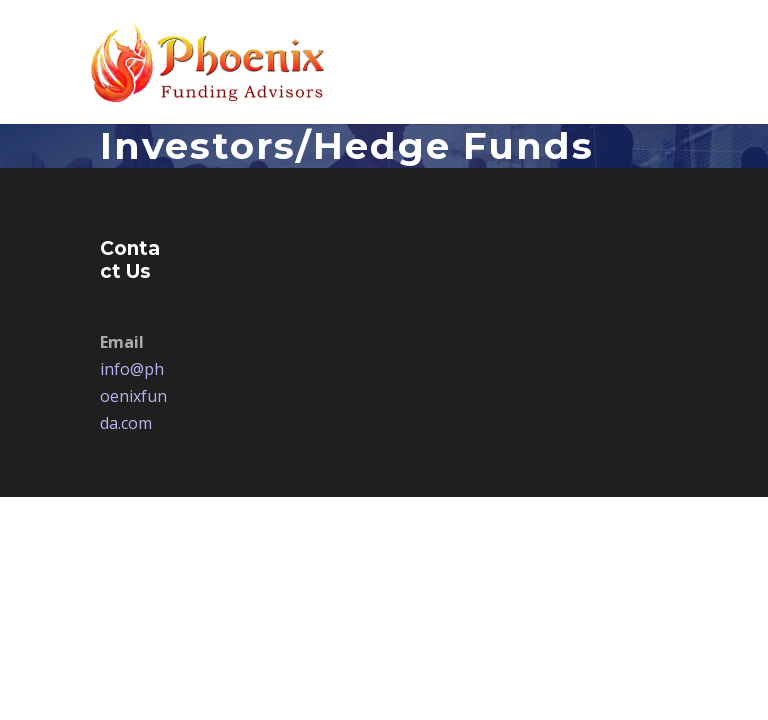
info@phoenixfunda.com (133, 396)
